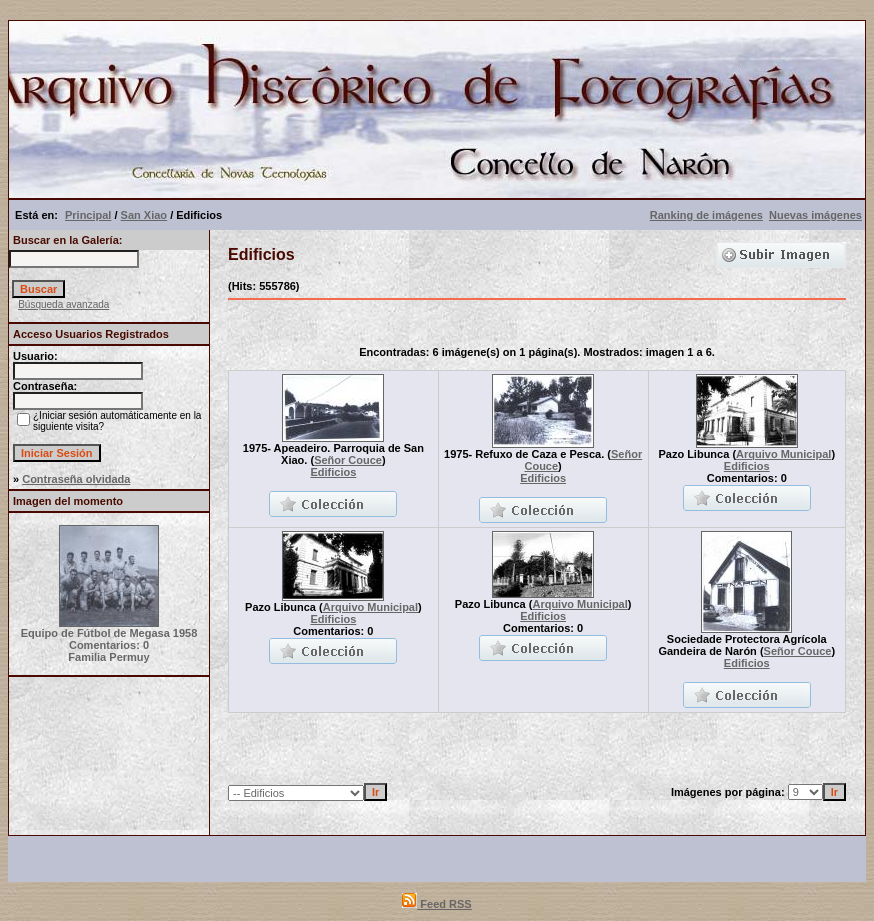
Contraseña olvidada (76, 479)
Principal (88, 215)
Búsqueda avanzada (63, 304)
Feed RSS (436, 904)
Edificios (333, 472)
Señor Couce (348, 460)
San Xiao (144, 215)
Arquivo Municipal (783, 454)
